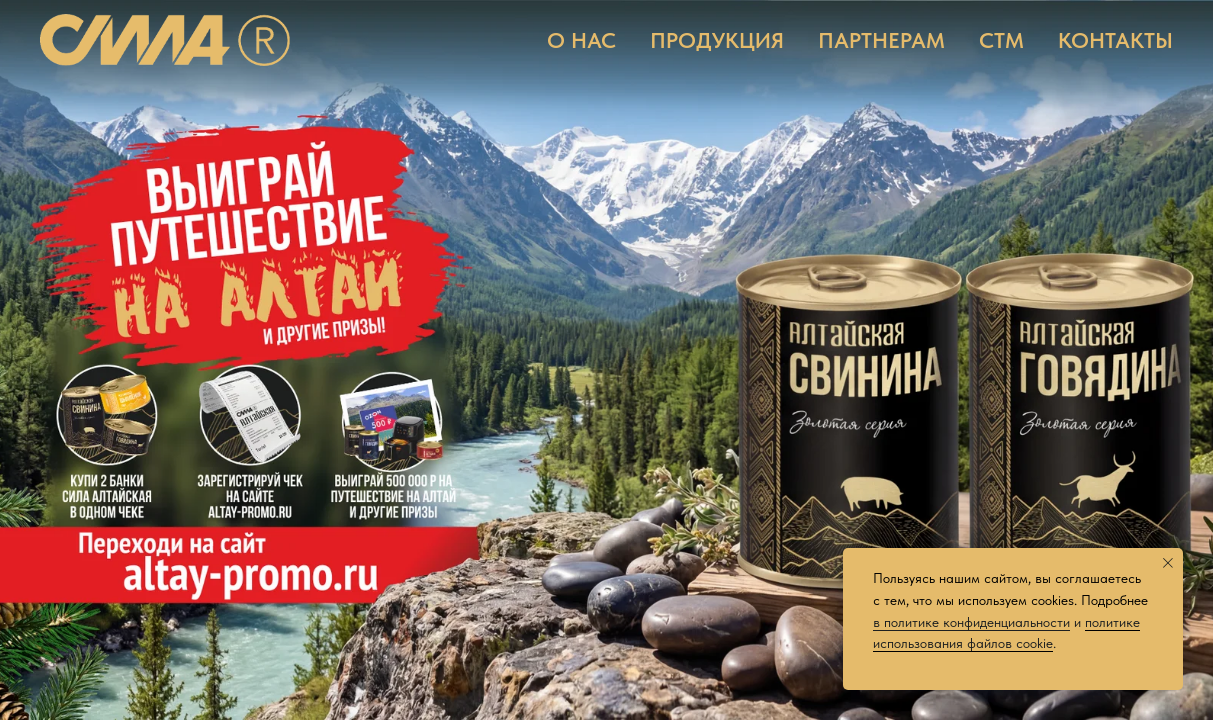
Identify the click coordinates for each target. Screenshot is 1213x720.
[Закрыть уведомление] (1168, 563)
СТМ (1001, 40)
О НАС (581, 40)
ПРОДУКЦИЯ (717, 40)
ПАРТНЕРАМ (881, 40)
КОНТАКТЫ (1115, 40)
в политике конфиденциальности (971, 622)
